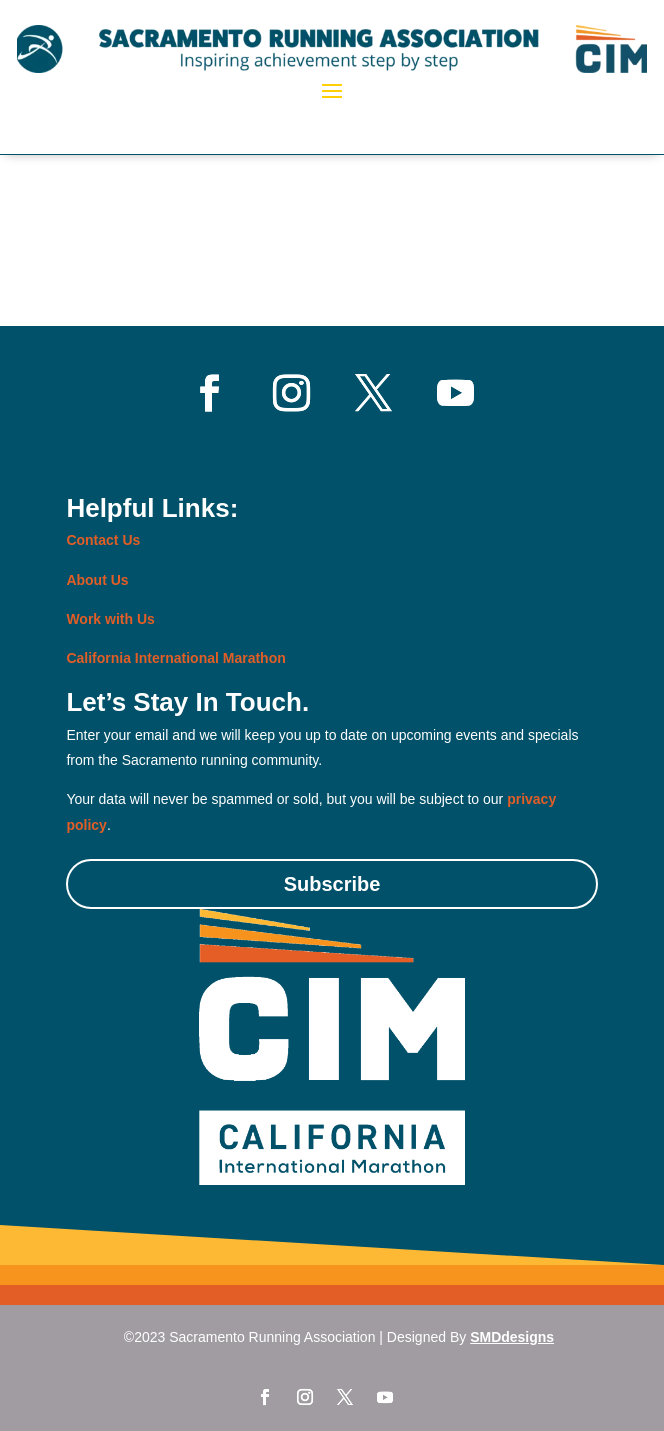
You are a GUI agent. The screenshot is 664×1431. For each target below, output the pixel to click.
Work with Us (110, 619)
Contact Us (103, 540)
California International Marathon (175, 658)
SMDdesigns (512, 1337)
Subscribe (332, 884)
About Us (97, 580)
